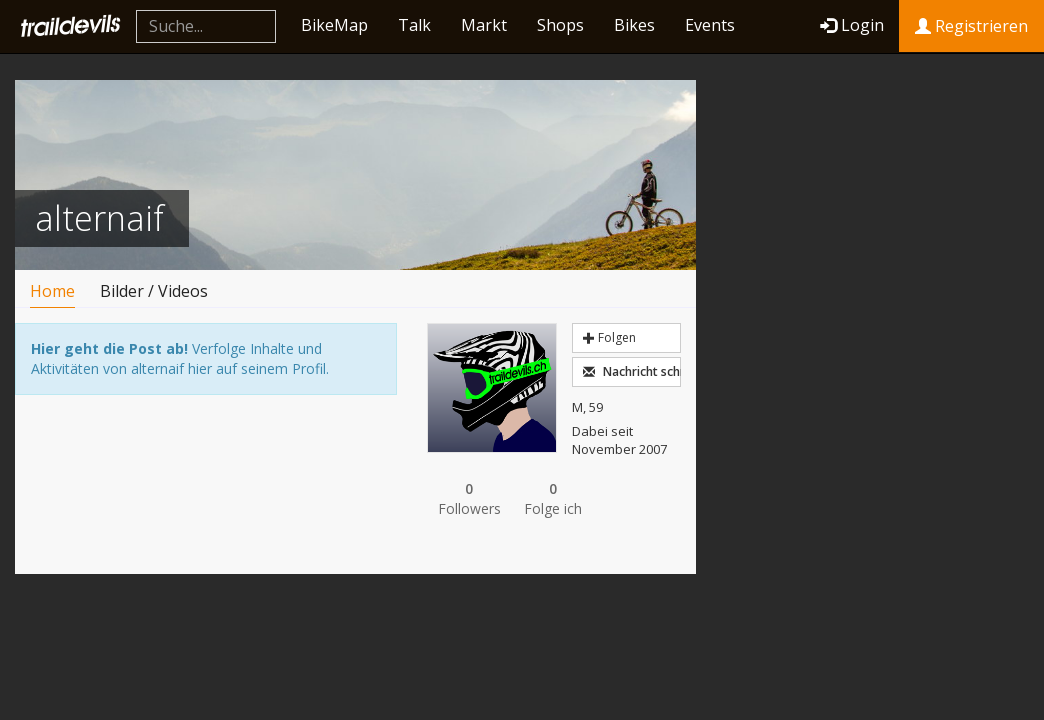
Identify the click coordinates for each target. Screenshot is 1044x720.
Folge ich (553, 498)
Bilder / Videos (154, 291)
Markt (484, 25)
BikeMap (334, 25)
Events (710, 25)
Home (52, 291)
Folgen (609, 337)
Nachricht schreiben (632, 371)
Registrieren (971, 26)
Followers (469, 498)
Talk (414, 25)
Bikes (634, 25)
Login (852, 25)
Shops (560, 25)
